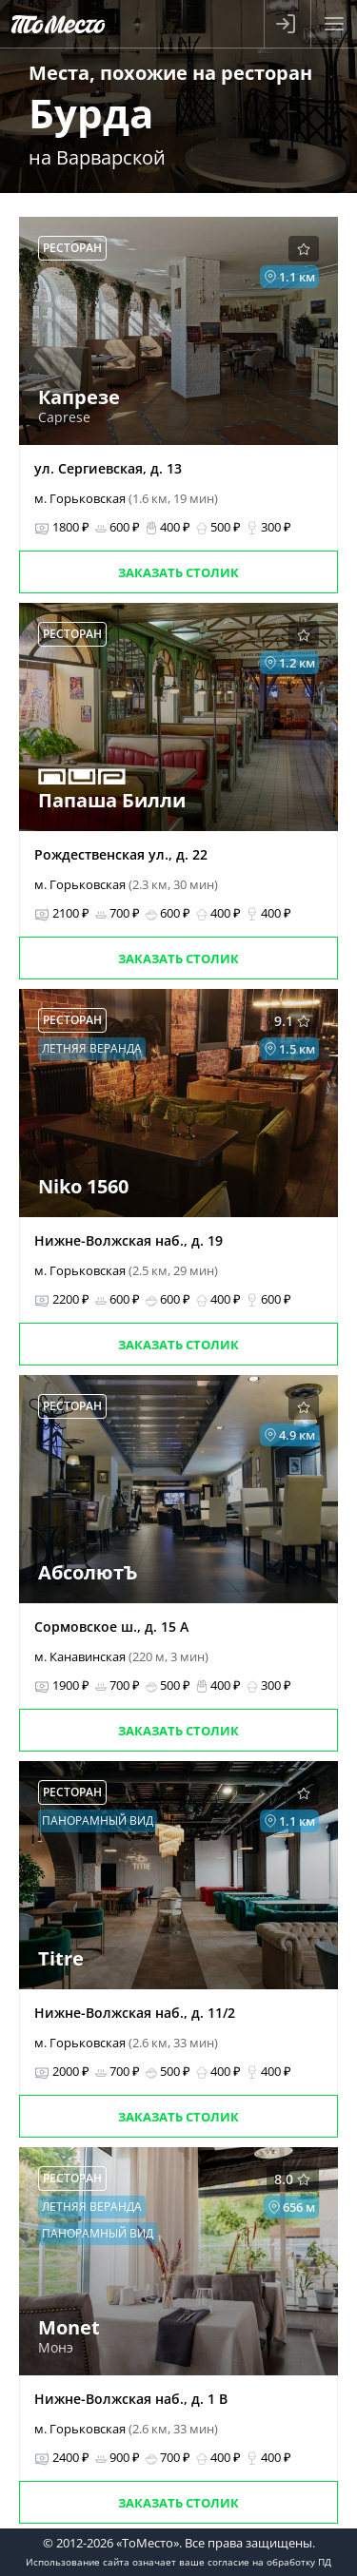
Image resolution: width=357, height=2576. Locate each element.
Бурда (91, 113)
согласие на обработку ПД (269, 2561)
